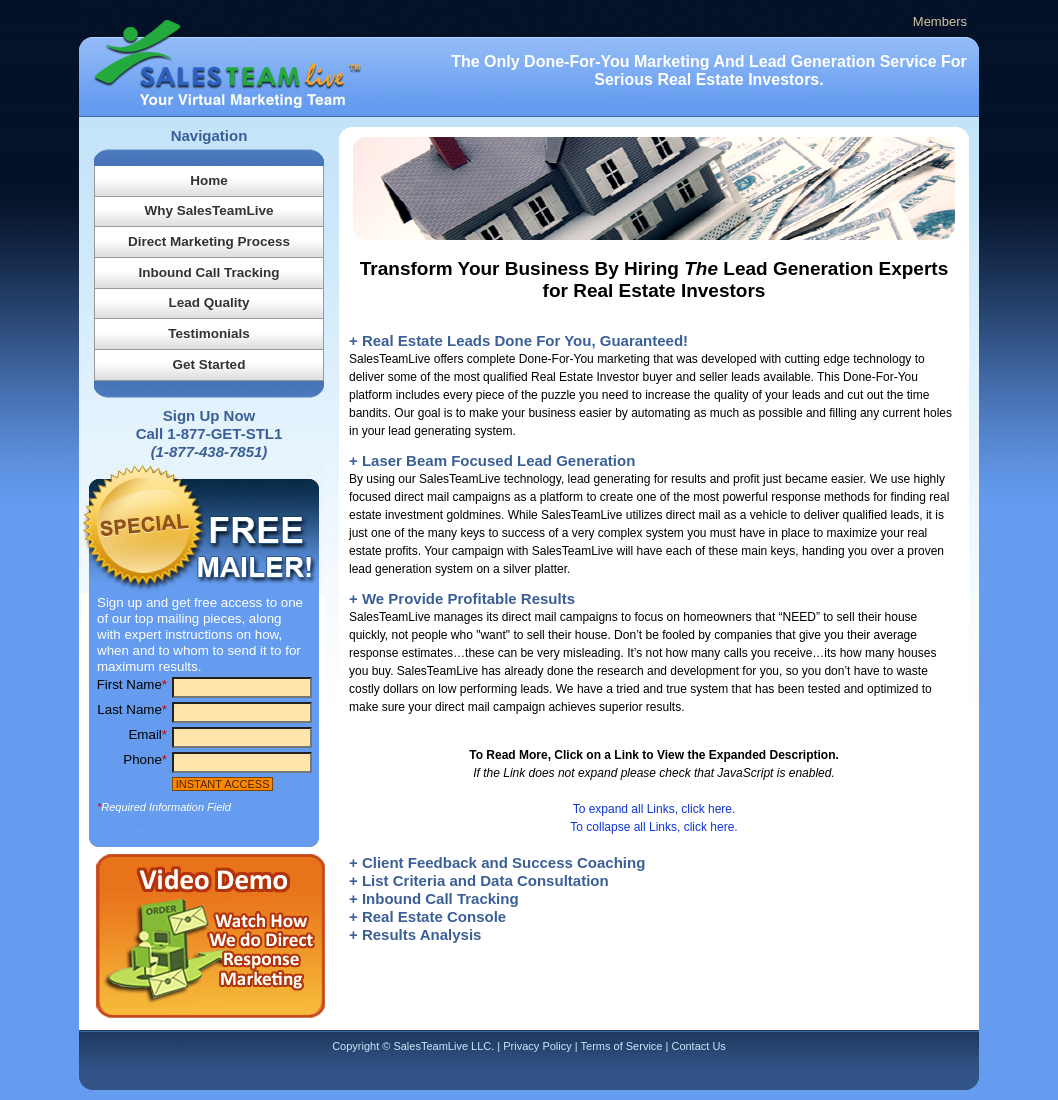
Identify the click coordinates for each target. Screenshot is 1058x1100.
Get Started (209, 364)
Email (147, 734)
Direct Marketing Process (209, 241)
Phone (145, 759)
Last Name (132, 709)
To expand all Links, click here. (654, 809)
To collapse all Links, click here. (653, 827)
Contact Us (698, 1046)
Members (940, 21)
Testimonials (209, 333)
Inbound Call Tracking (208, 272)
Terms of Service (622, 1046)
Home (209, 180)
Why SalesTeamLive (209, 210)
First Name (132, 684)
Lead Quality (208, 302)
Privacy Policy (537, 1046)
